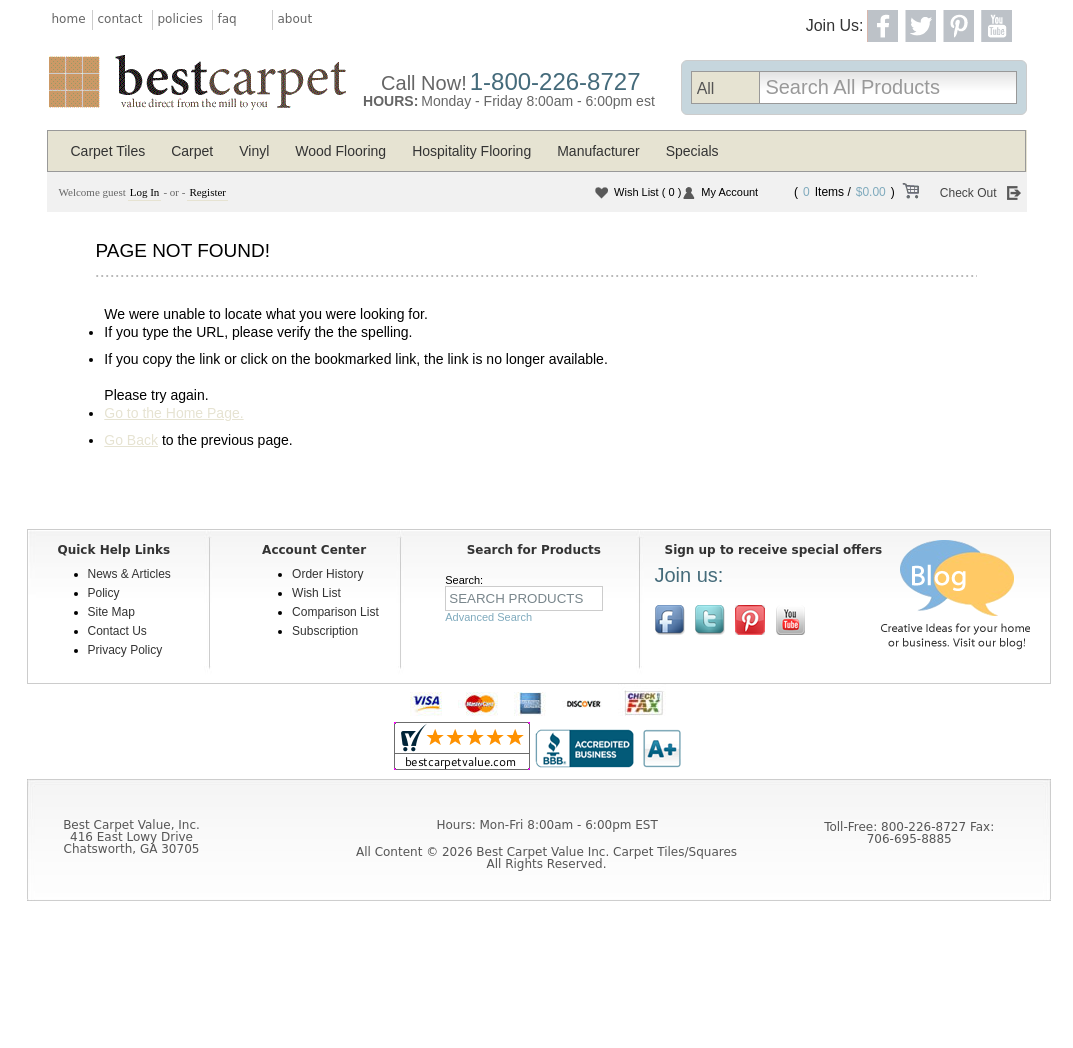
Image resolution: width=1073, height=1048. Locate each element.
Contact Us (117, 631)
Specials (692, 151)
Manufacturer (598, 151)
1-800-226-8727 (555, 81)
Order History (327, 574)
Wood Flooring (340, 151)
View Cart (910, 194)
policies (180, 19)
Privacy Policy (125, 650)
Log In (145, 192)
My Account (729, 192)
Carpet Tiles (108, 151)
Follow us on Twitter (710, 620)
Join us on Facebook (670, 620)
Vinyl (254, 151)
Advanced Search (488, 617)
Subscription (325, 631)
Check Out (968, 193)
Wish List (647, 192)
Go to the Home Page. (173, 413)
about (295, 19)
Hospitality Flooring (471, 151)
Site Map (111, 612)
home (69, 19)
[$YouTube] (790, 620)
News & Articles (129, 574)
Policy (104, 593)
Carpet (192, 151)
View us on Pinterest (750, 620)
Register (207, 192)
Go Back (131, 440)
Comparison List (335, 612)
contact (120, 19)
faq (227, 19)
